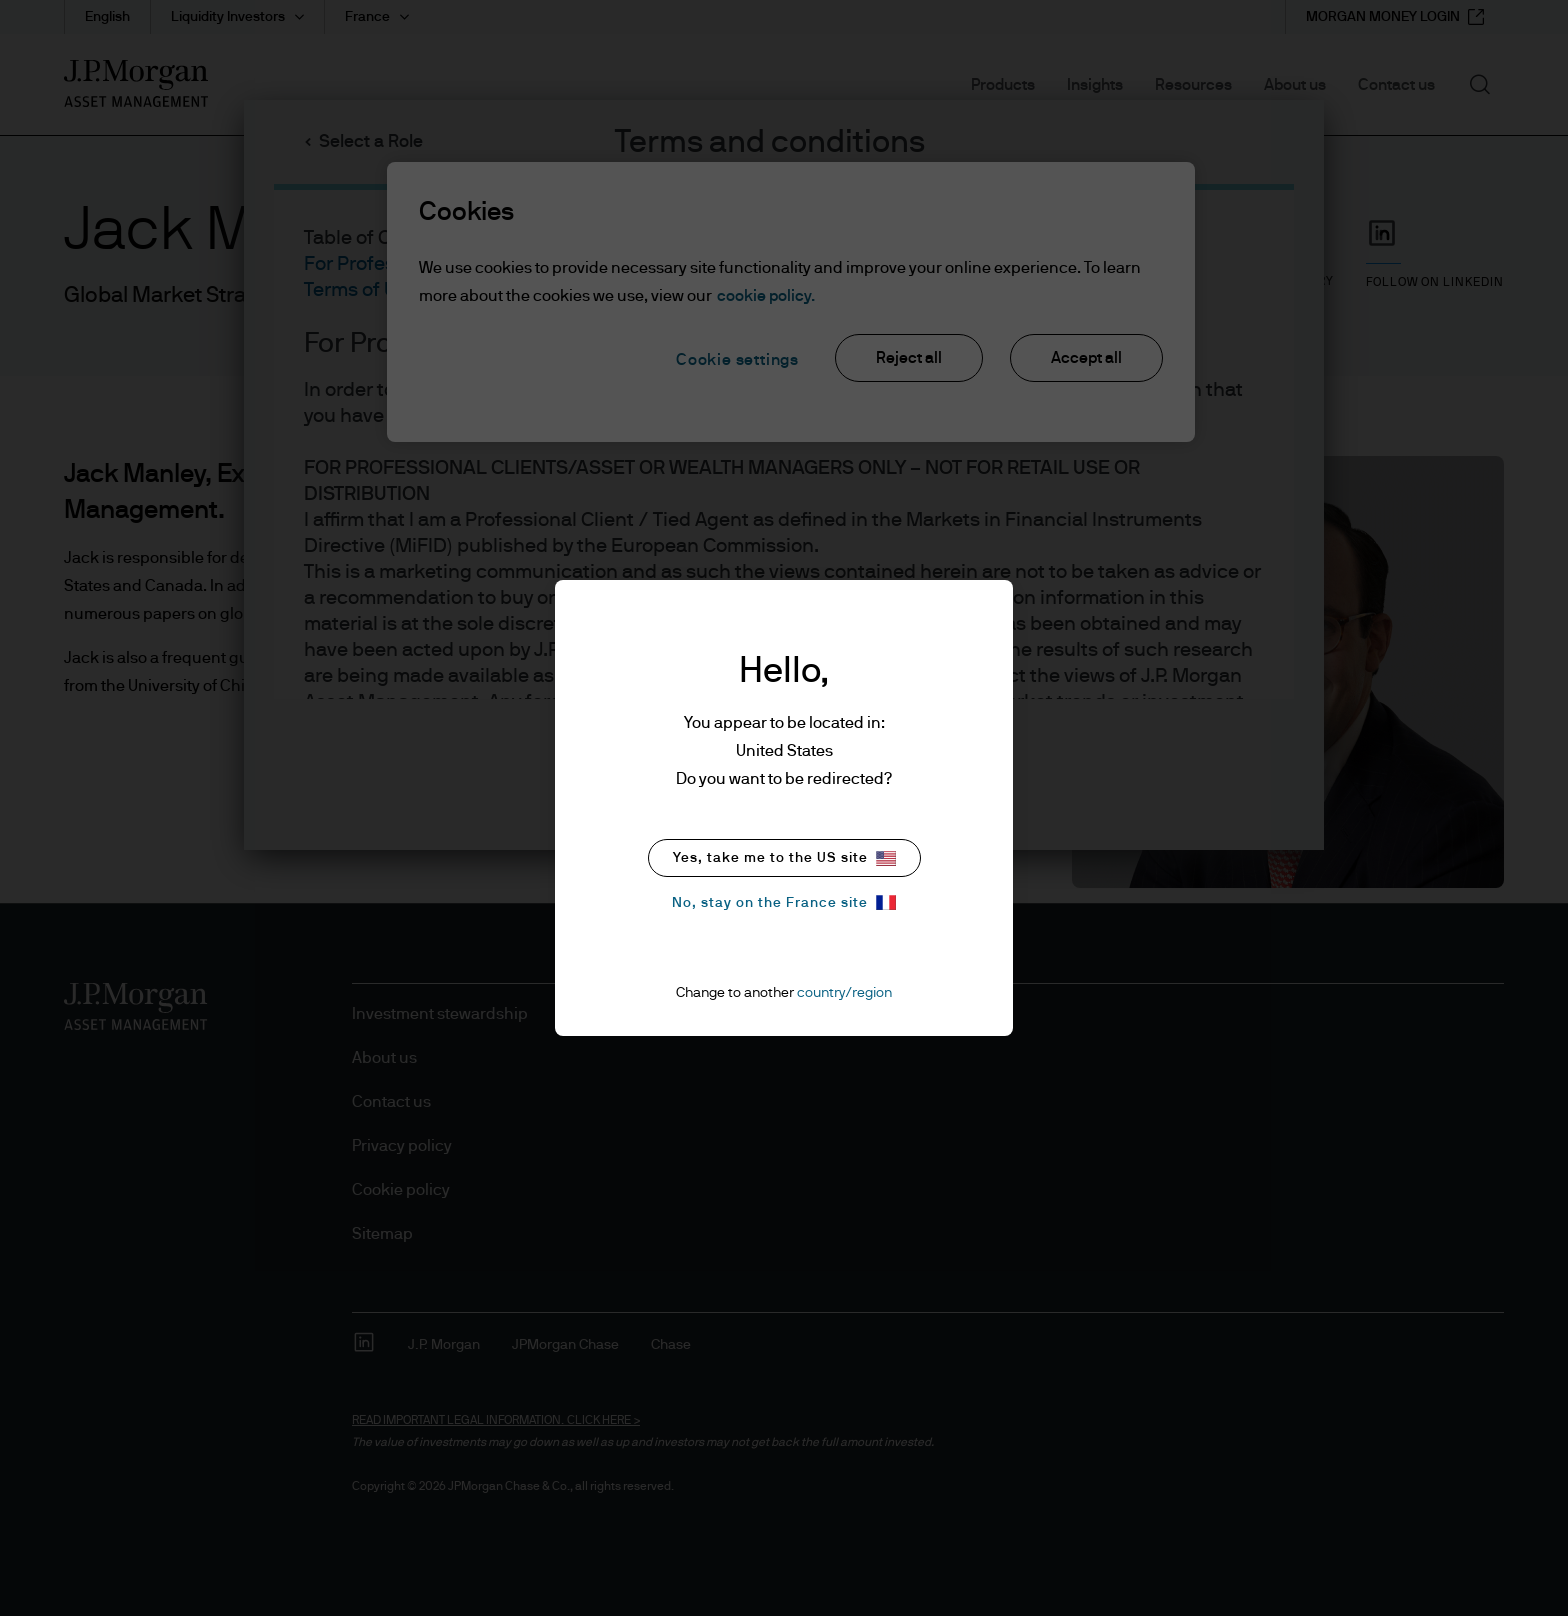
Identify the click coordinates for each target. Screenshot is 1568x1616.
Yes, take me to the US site (784, 858)
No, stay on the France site (784, 902)
